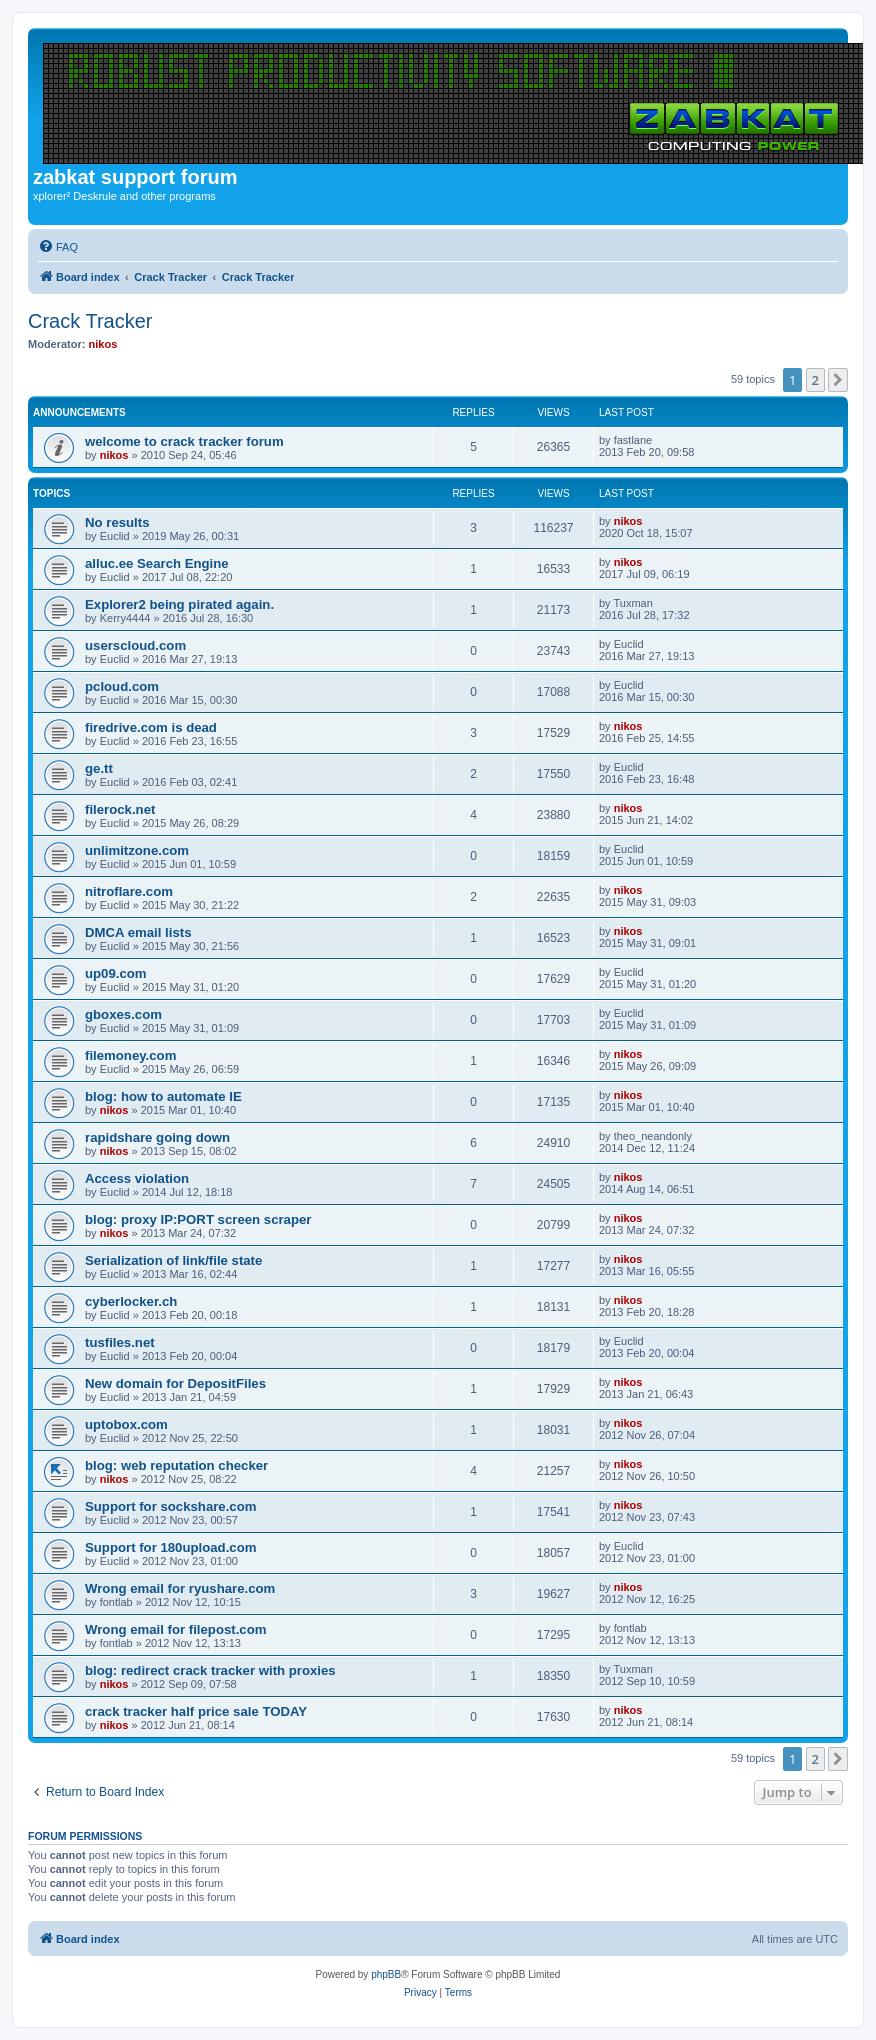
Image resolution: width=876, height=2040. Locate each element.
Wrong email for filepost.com (175, 1629)
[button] (838, 380)
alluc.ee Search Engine (157, 563)
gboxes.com (123, 1014)
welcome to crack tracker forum (184, 441)
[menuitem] (58, 247)
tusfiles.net (120, 1342)
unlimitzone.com (137, 850)
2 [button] (815, 380)
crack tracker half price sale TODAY (196, 1711)
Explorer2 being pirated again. (179, 604)
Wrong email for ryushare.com (180, 1588)
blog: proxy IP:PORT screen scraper (198, 1219)
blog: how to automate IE (163, 1096)
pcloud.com (122, 686)
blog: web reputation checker (176, 1465)
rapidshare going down (157, 1137)
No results (117, 522)
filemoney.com (130, 1055)
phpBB (386, 1974)
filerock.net (120, 809)
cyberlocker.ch (131, 1301)
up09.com (116, 973)
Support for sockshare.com (170, 1506)
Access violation (137, 1178)
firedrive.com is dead (151, 727)
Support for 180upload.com (170, 1547)
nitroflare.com (129, 891)
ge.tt (99, 768)
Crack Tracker (90, 321)
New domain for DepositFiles (175, 1383)
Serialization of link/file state (173, 1260)
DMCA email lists (138, 932)
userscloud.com (135, 645)
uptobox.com (126, 1424)
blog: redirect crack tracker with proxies (210, 1670)
